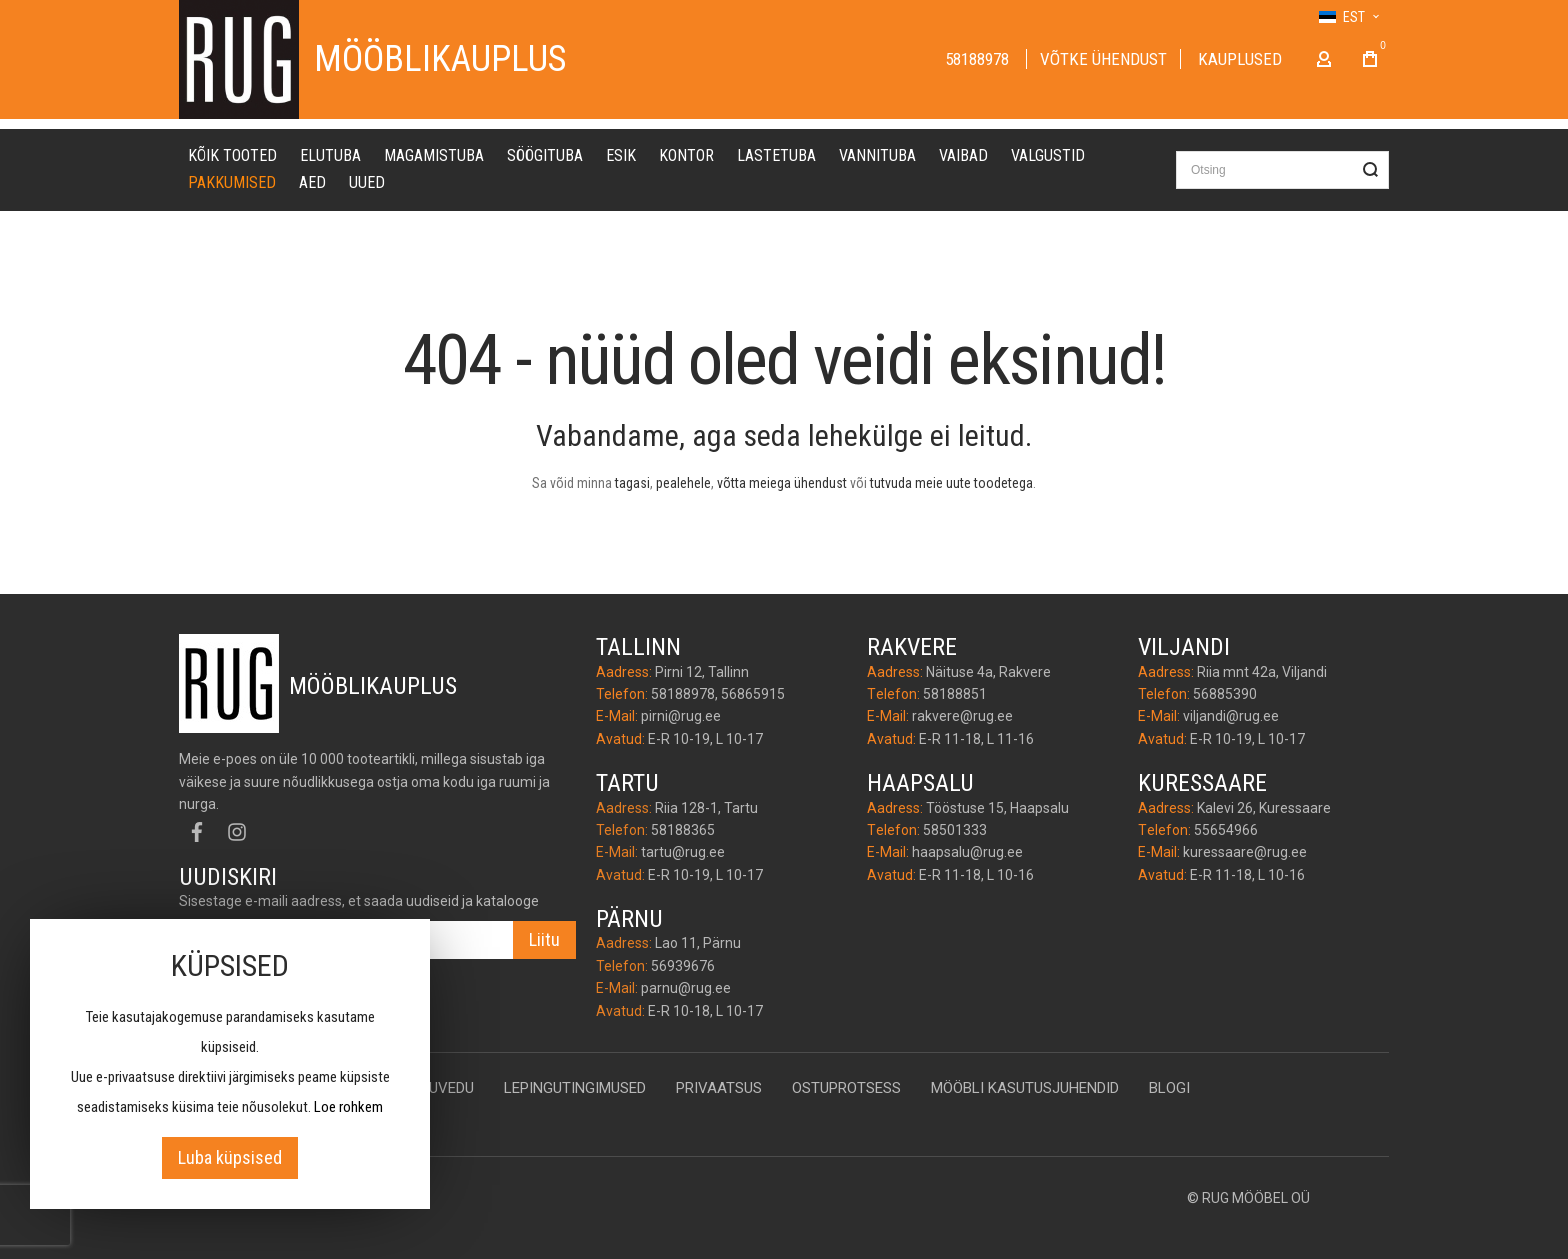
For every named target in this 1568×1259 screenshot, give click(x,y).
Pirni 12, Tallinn (702, 672)
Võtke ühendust (1103, 59)
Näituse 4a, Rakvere (988, 672)
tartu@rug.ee (683, 852)
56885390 (1225, 694)
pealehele (683, 483)
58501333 (955, 830)
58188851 (955, 694)
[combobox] (1282, 170)
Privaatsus (719, 1088)
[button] (1348, 17)
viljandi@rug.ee (1231, 716)
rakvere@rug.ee (962, 716)
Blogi (1169, 1088)
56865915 (753, 694)
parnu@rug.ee (686, 988)
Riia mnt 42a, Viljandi (1262, 672)
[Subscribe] (544, 940)
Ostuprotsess (846, 1088)
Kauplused (1240, 59)
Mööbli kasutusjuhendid (1025, 1088)
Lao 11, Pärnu (698, 943)
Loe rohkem (348, 1107)
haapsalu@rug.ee (967, 852)
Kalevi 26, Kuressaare (1264, 808)
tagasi (632, 483)
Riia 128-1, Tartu (706, 808)
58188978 (979, 59)
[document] (230, 1064)
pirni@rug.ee (681, 716)
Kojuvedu (438, 1088)
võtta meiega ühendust (782, 483)
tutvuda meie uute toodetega (951, 483)
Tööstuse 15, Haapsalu (997, 808)
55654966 (1226, 830)
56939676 (683, 966)
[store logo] (239, 59)
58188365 (683, 830)
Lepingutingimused (575, 1088)
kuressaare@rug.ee (1245, 852)
